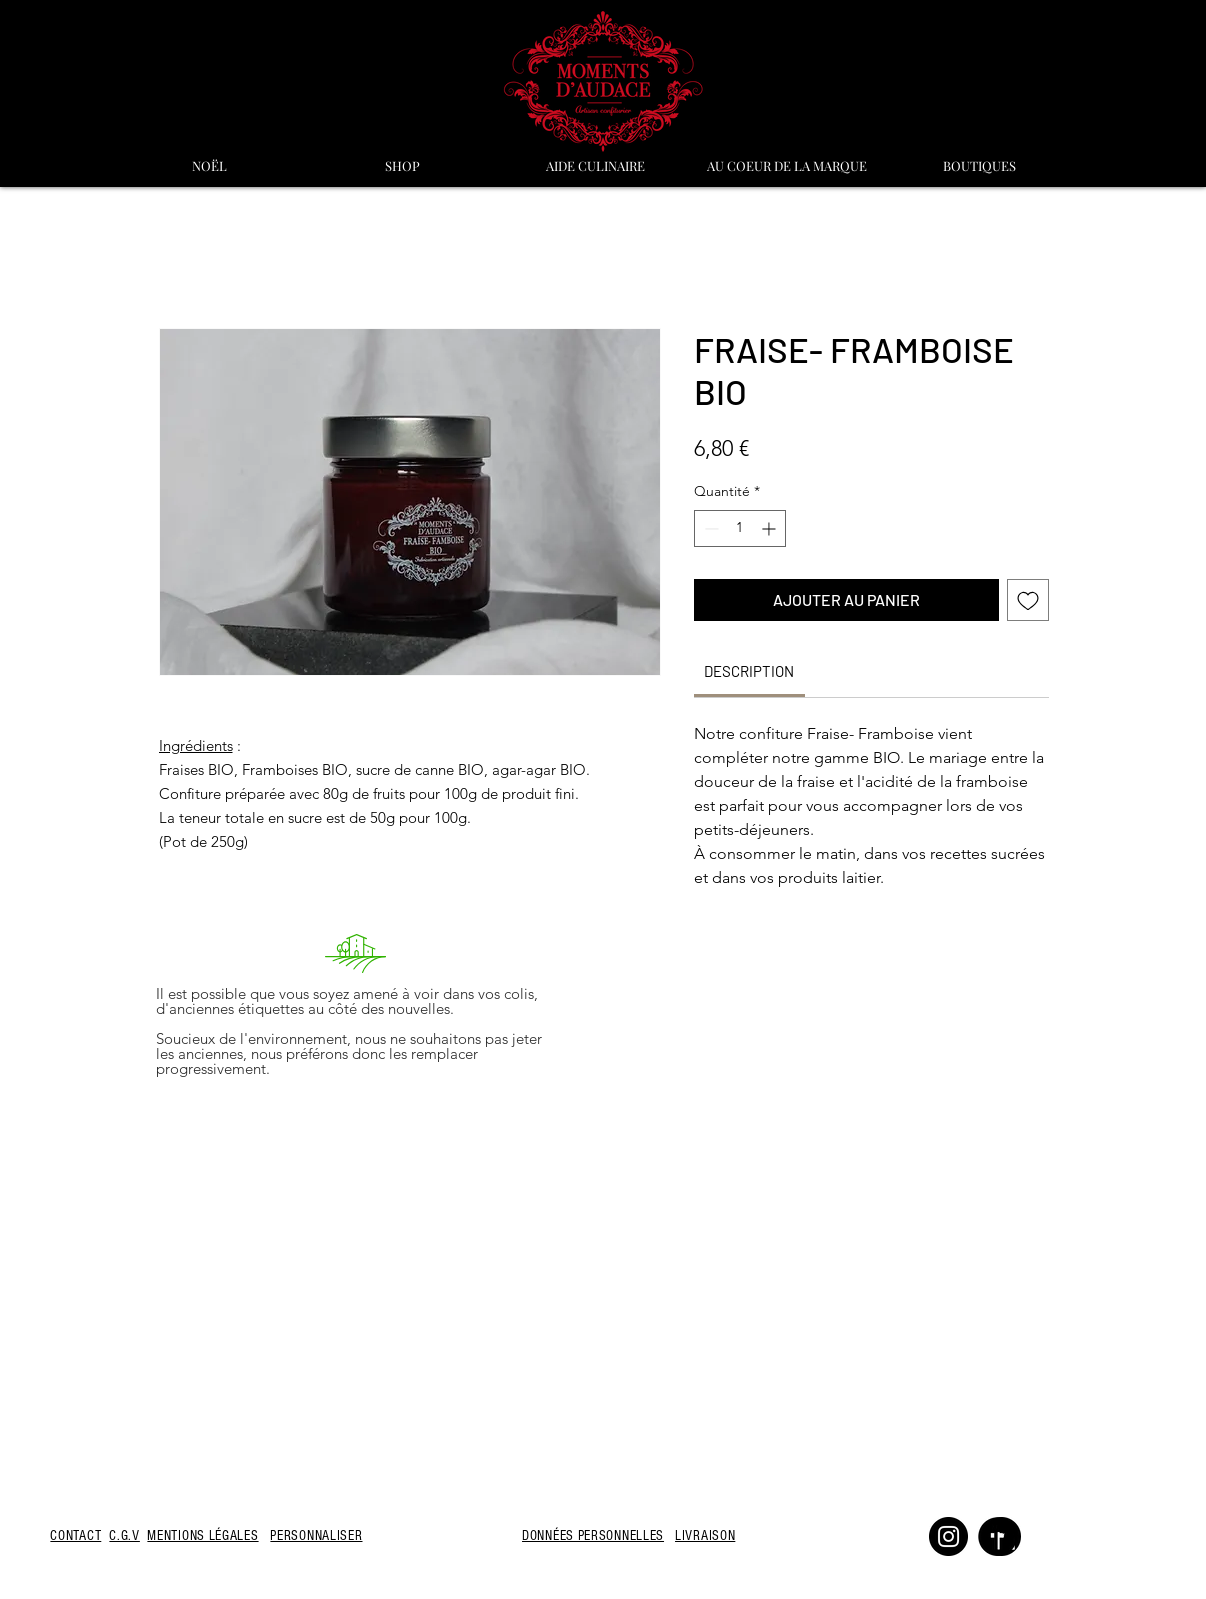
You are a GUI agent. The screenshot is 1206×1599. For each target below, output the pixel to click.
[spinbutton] (740, 528)
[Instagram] (948, 1536)
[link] (749, 671)
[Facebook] (997, 1536)
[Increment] (770, 528)
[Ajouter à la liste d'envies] (1028, 600)
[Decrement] (709, 528)
